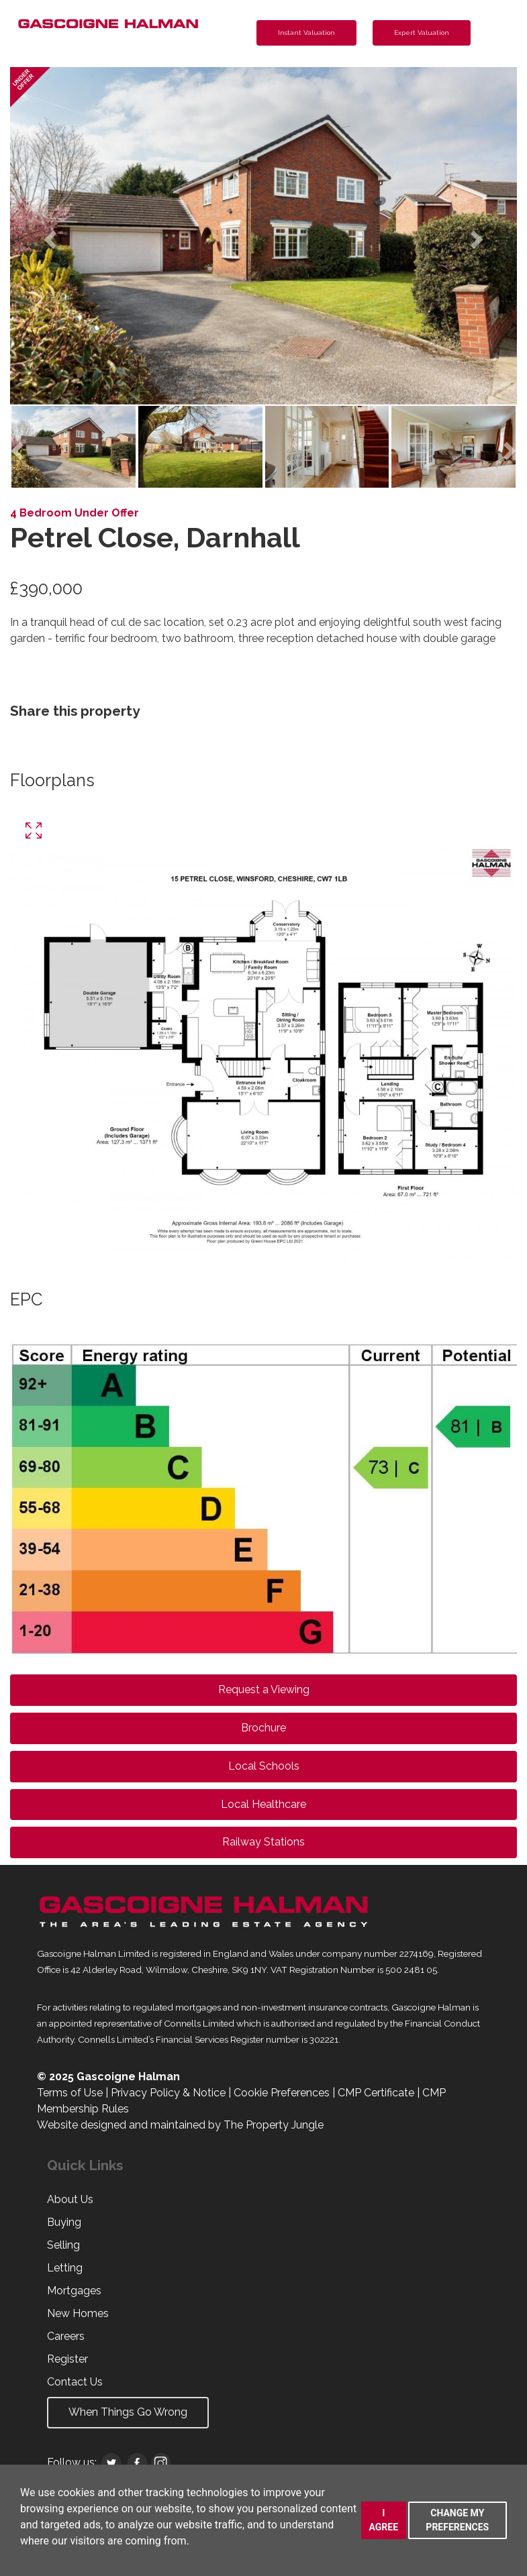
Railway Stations (263, 1841)
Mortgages (74, 2290)
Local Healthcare (263, 1804)
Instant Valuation (306, 32)
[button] (48, 236)
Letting (65, 2267)
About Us (70, 2199)
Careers (66, 2336)
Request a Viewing (263, 1689)
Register (67, 2359)
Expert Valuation (421, 32)
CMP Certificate (376, 2092)
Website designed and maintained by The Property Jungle (180, 2124)
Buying (64, 2222)
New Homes (78, 2313)
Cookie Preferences (282, 2092)
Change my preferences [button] (457, 2520)
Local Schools (263, 1766)
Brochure (263, 1727)
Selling (63, 2245)
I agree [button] (384, 2520)
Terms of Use (70, 2092)
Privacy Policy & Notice (168, 2092)
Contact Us (75, 2381)
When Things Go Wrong (127, 2412)
